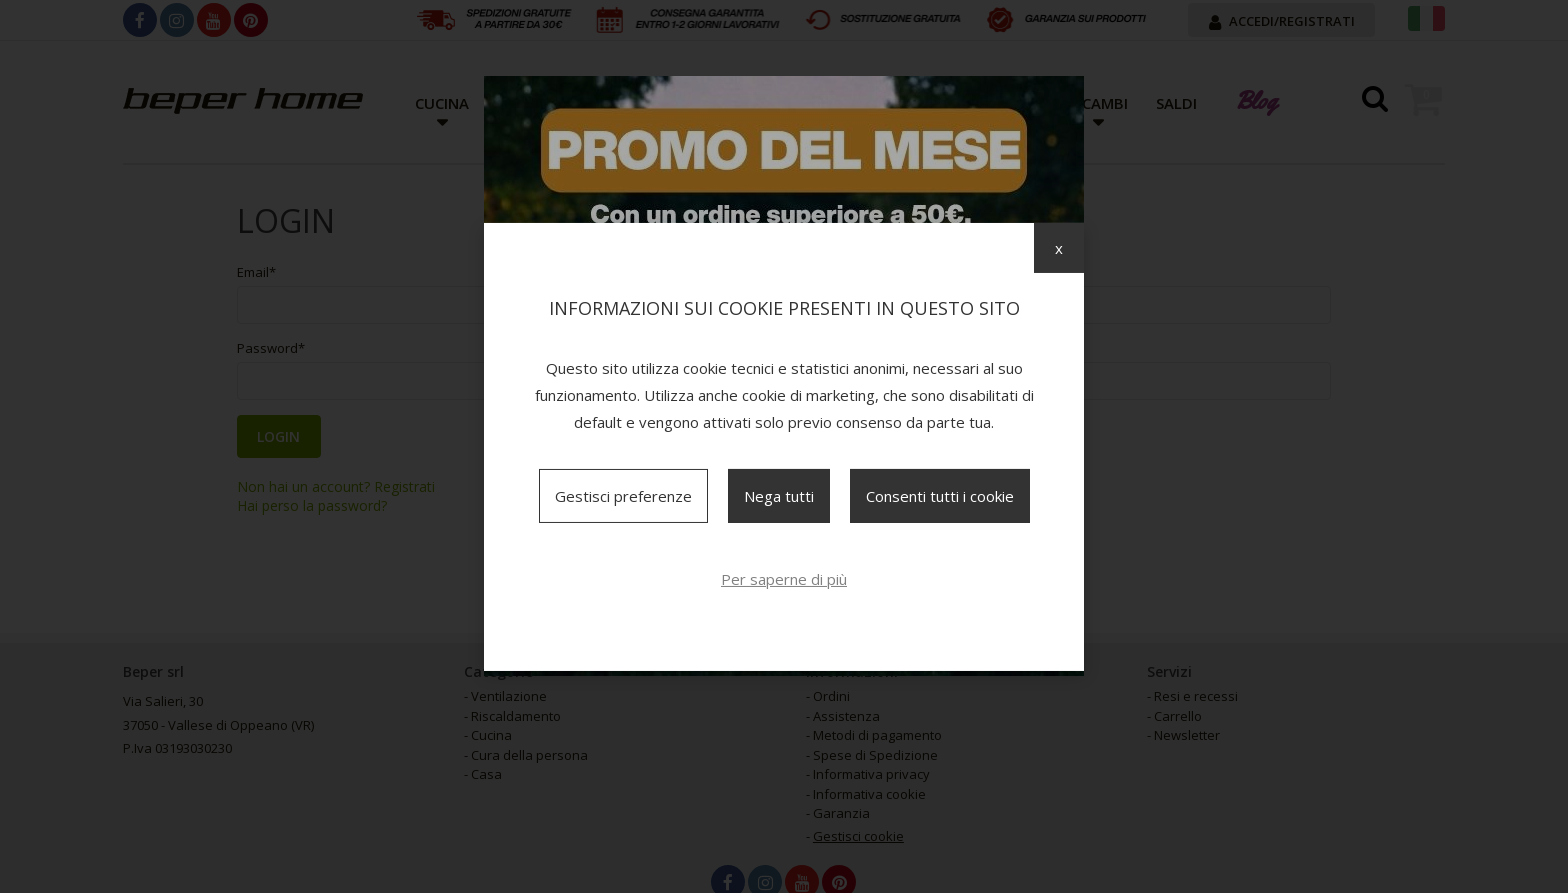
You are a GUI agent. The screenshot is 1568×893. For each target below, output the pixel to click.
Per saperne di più (784, 579)
